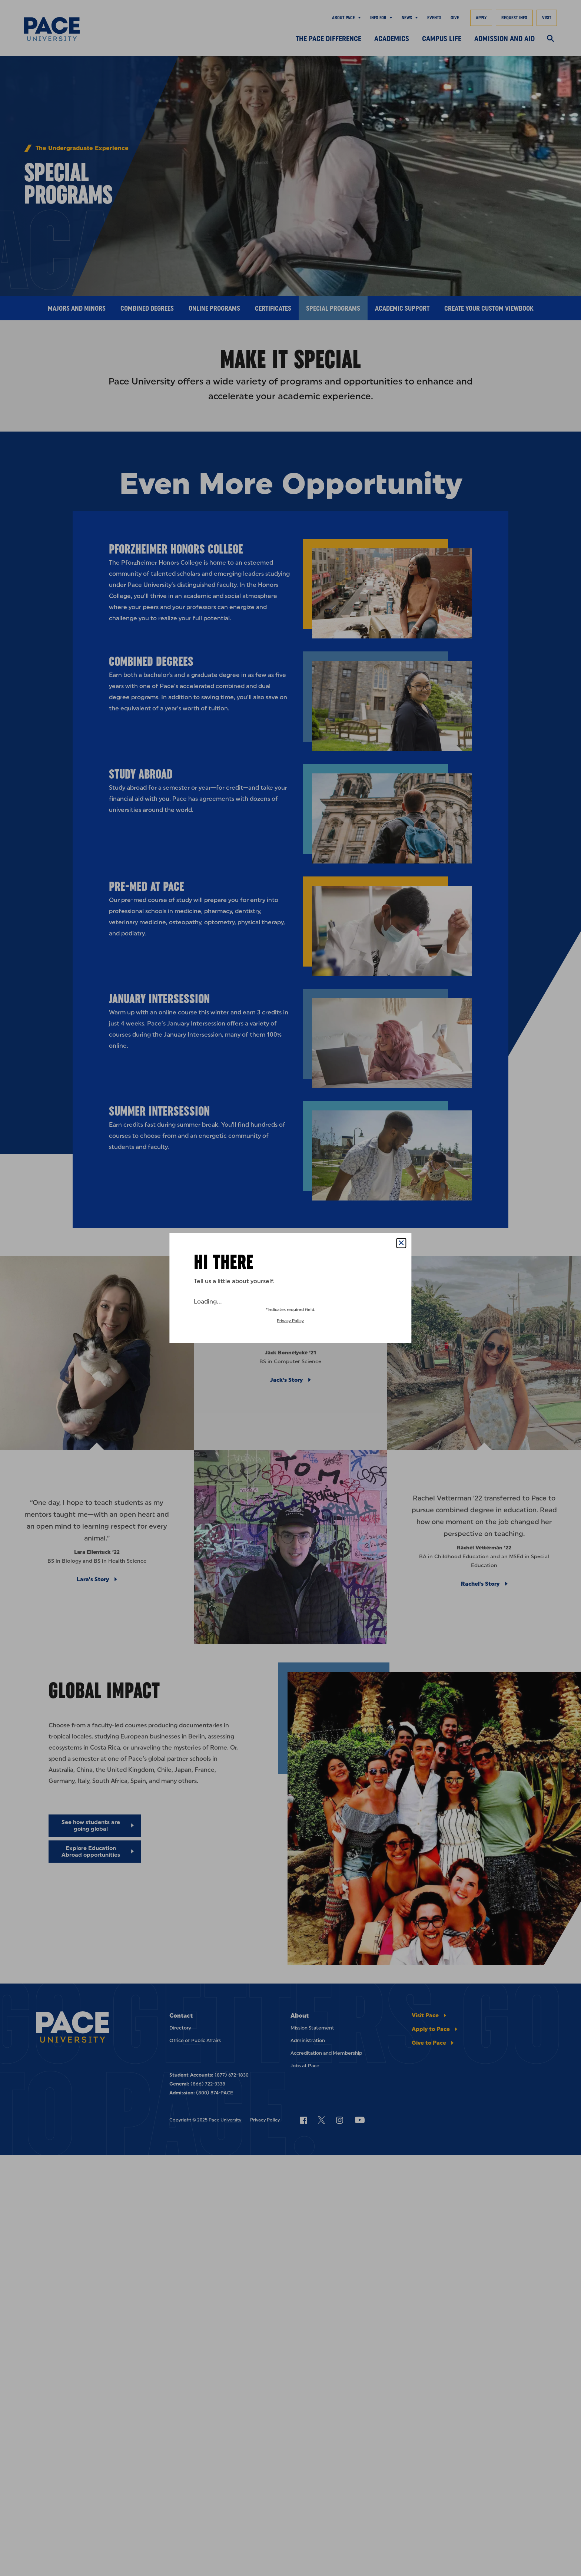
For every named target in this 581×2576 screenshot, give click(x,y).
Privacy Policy (290, 1320)
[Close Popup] (401, 1243)
